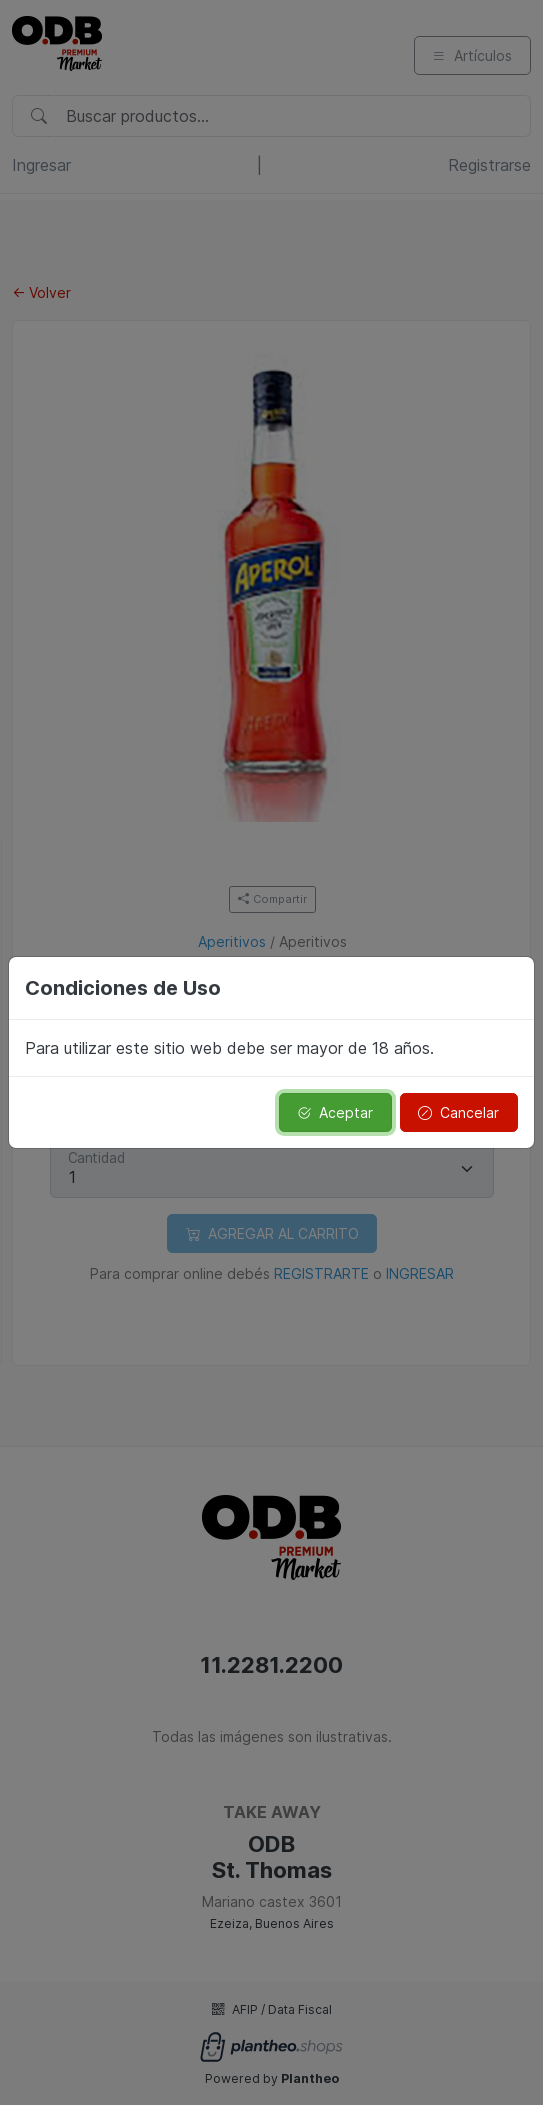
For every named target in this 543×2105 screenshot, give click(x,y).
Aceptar (335, 1112)
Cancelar (458, 1112)
